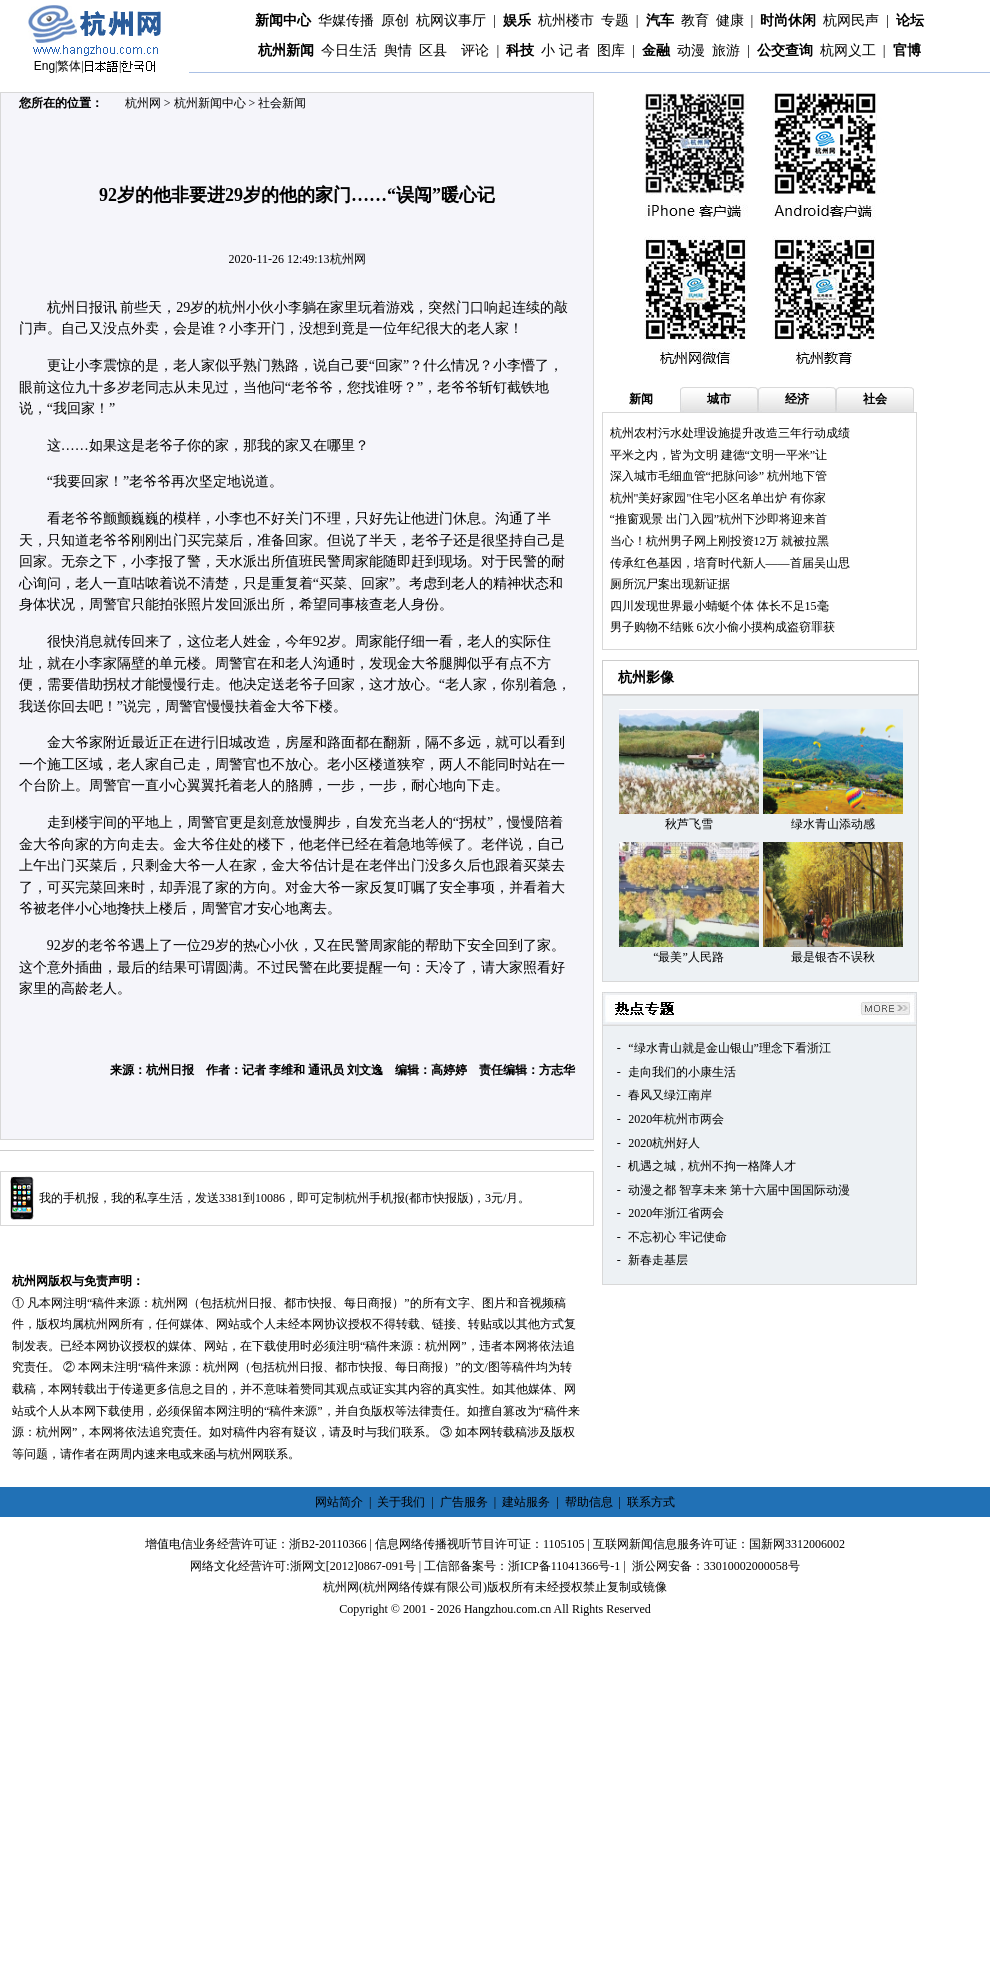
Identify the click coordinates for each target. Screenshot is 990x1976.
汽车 (660, 20)
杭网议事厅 (451, 20)
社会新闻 (282, 103)
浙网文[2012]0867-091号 (353, 1566)
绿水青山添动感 (833, 824)
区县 (433, 50)
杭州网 (143, 103)
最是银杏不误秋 (833, 957)
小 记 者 (565, 50)
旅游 (726, 50)
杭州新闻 (286, 50)
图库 (611, 50)
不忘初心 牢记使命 (677, 1237)
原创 (395, 20)
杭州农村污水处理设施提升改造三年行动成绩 (730, 433)
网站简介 (339, 1502)
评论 (475, 50)
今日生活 (349, 50)
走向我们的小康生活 (682, 1072)
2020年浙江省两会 (676, 1213)
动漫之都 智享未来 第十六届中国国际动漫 (739, 1190)
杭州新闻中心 (210, 103)
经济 (797, 399)
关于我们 (401, 1502)
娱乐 (517, 20)
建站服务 (526, 1502)
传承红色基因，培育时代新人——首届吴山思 (730, 563)
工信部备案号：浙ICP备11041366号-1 (522, 1566)
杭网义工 (848, 50)
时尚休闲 (788, 20)
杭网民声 (851, 20)
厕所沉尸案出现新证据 (670, 584)
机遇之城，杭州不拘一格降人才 (712, 1166)
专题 (615, 20)
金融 (656, 50)
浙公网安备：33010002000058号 (716, 1566)
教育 (695, 20)
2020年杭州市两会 (676, 1119)
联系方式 (651, 1502)
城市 (719, 399)
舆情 (398, 50)
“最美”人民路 (688, 957)
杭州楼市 (566, 20)
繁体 (69, 66)
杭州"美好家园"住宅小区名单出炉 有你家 (718, 498)
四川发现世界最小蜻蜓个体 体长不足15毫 (719, 606)
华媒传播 (346, 20)
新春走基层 (658, 1260)
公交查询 (785, 50)
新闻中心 (283, 20)
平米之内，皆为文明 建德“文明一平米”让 (719, 455)
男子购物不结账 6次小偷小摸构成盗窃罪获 (722, 627)
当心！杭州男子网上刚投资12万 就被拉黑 (719, 541)
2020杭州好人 (664, 1143)
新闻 (641, 399)
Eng (44, 66)
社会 (875, 399)
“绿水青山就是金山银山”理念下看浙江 (729, 1048)
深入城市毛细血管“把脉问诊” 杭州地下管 (719, 476)
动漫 (691, 50)
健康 (730, 20)
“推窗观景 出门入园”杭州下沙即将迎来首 (719, 519)
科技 (520, 50)
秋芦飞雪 (689, 824)
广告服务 (464, 1502)
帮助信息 (589, 1502)
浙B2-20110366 (328, 1544)
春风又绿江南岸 (670, 1095)
